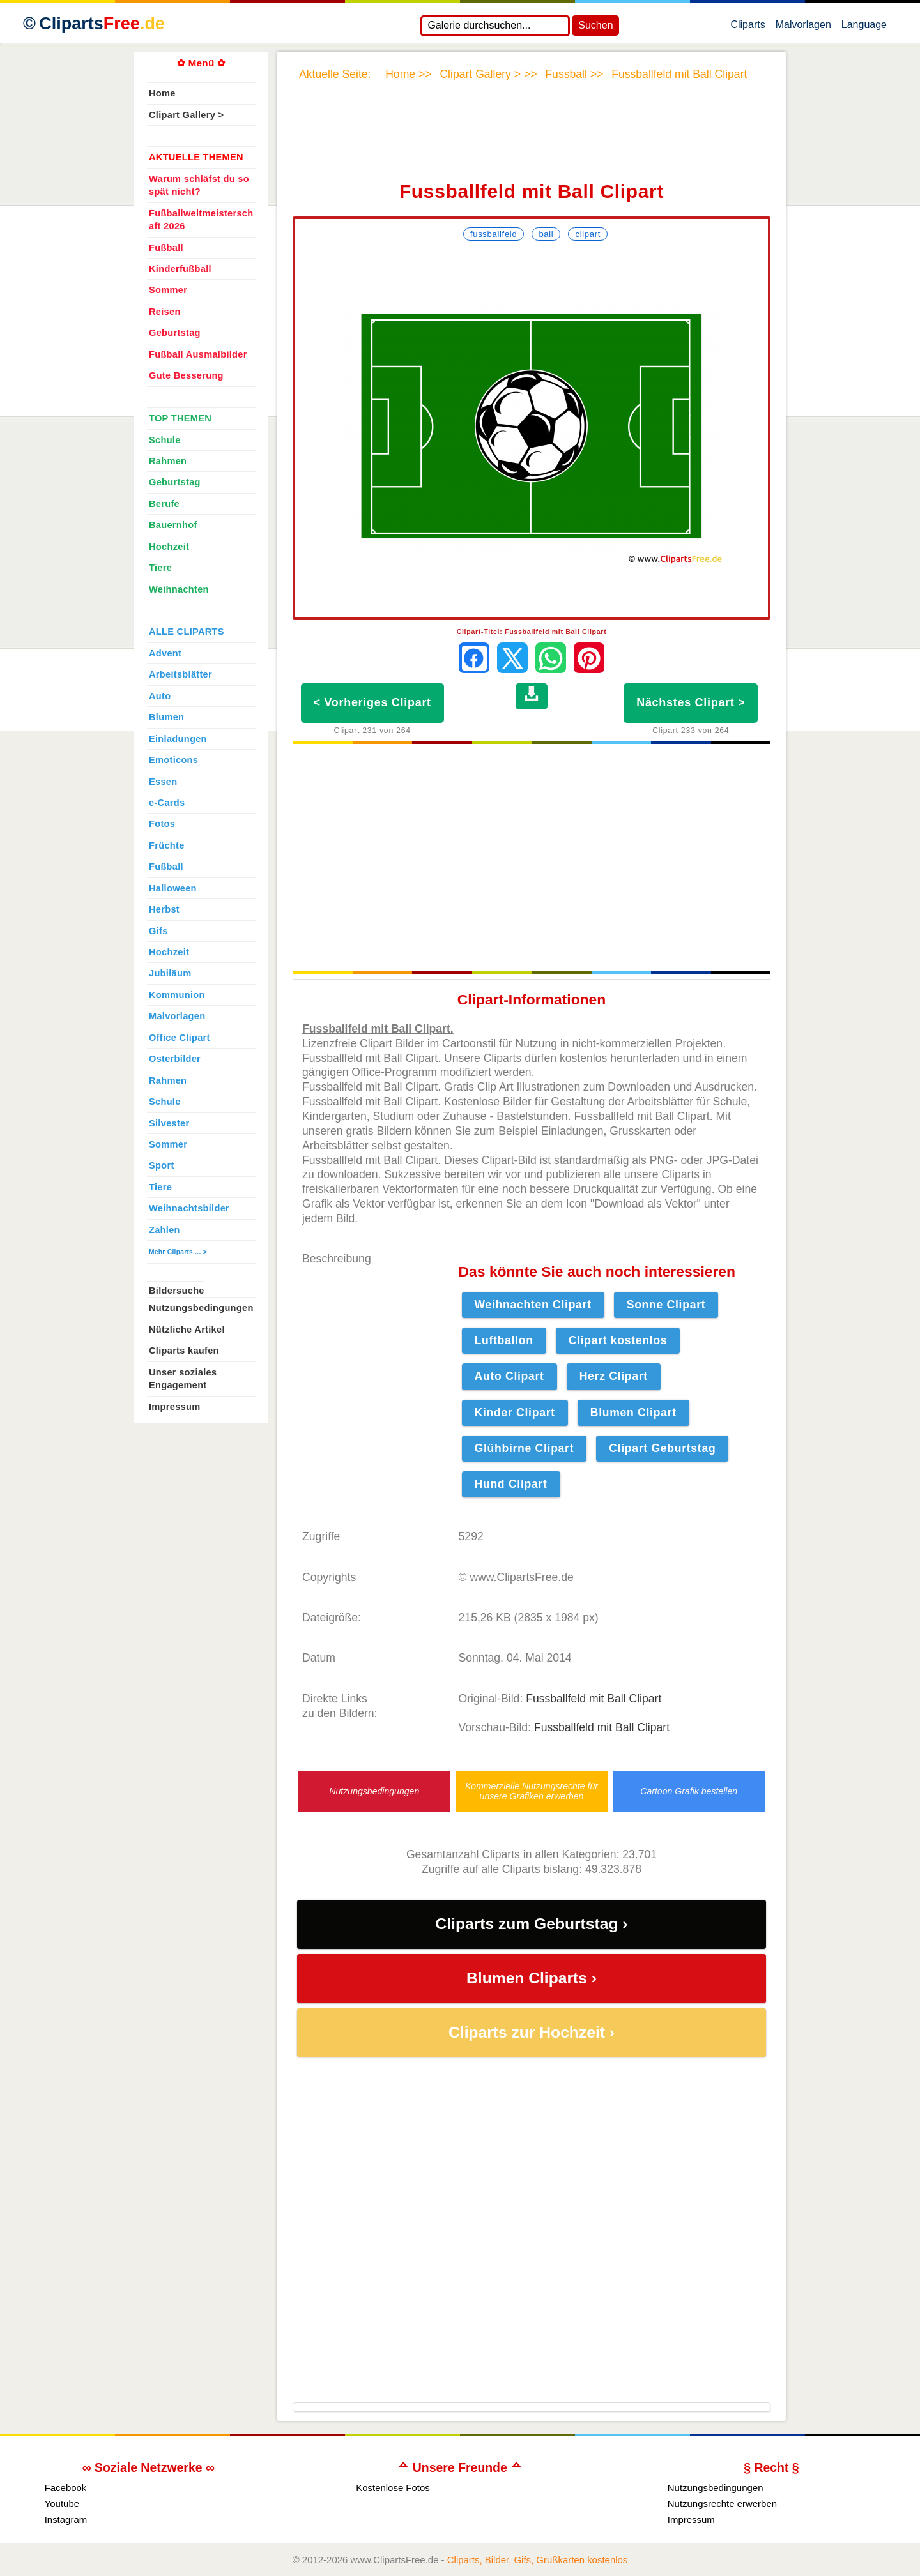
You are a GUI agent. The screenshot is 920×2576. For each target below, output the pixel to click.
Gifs (158, 931)
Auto (160, 696)
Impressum (175, 1407)
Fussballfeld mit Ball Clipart (593, 1698)
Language (864, 27)
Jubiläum (170, 973)
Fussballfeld (494, 234)
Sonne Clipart (666, 1304)
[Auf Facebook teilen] (474, 657)
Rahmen (168, 461)
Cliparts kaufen (184, 1350)
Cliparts (747, 27)
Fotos (162, 824)
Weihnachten (179, 589)
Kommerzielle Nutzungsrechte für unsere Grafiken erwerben (531, 1791)
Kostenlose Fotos (393, 2487)
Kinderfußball (180, 269)
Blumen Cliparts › (531, 1978)
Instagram (66, 2519)
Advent (165, 653)
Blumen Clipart (633, 1412)
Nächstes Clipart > (690, 702)
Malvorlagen (803, 27)
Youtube (62, 2503)
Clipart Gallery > (186, 115)
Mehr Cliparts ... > (178, 1251)
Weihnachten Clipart (533, 1304)
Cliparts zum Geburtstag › (531, 1923)
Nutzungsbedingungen (374, 1791)
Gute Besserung (186, 375)
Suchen (595, 25)
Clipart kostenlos (618, 1340)
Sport (161, 1165)
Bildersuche (176, 1290)
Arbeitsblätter (180, 674)
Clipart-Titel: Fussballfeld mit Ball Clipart (532, 631)
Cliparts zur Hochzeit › (531, 2032)
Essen (163, 782)
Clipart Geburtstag (662, 1448)
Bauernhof (173, 525)
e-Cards (167, 803)
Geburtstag (175, 333)
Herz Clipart (613, 1376)
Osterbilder (175, 1059)
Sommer (168, 290)
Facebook (66, 2487)
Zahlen (164, 1230)
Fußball (166, 248)
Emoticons (173, 760)
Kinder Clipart (515, 1412)
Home (162, 93)
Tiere (160, 568)
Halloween (173, 888)
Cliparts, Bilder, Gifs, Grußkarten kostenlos (537, 2559)
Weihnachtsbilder (189, 1208)
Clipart (588, 234)
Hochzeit (169, 547)
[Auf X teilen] (512, 657)
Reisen (165, 312)
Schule (165, 440)
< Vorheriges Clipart (372, 702)
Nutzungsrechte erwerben (722, 2503)
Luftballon (504, 1340)
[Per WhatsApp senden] (550, 657)
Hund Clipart (511, 1484)
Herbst (164, 909)
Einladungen (178, 739)
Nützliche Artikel (187, 1329)
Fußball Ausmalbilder (198, 354)
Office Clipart (179, 1038)
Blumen (166, 717)
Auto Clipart (509, 1376)
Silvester (169, 1123)
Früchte (167, 845)
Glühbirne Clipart (524, 1448)
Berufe (164, 504)
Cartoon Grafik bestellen (688, 1791)
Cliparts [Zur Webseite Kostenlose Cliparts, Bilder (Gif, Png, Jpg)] (102, 23)
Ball (546, 234)
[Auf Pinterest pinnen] (589, 657)
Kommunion (177, 995)
